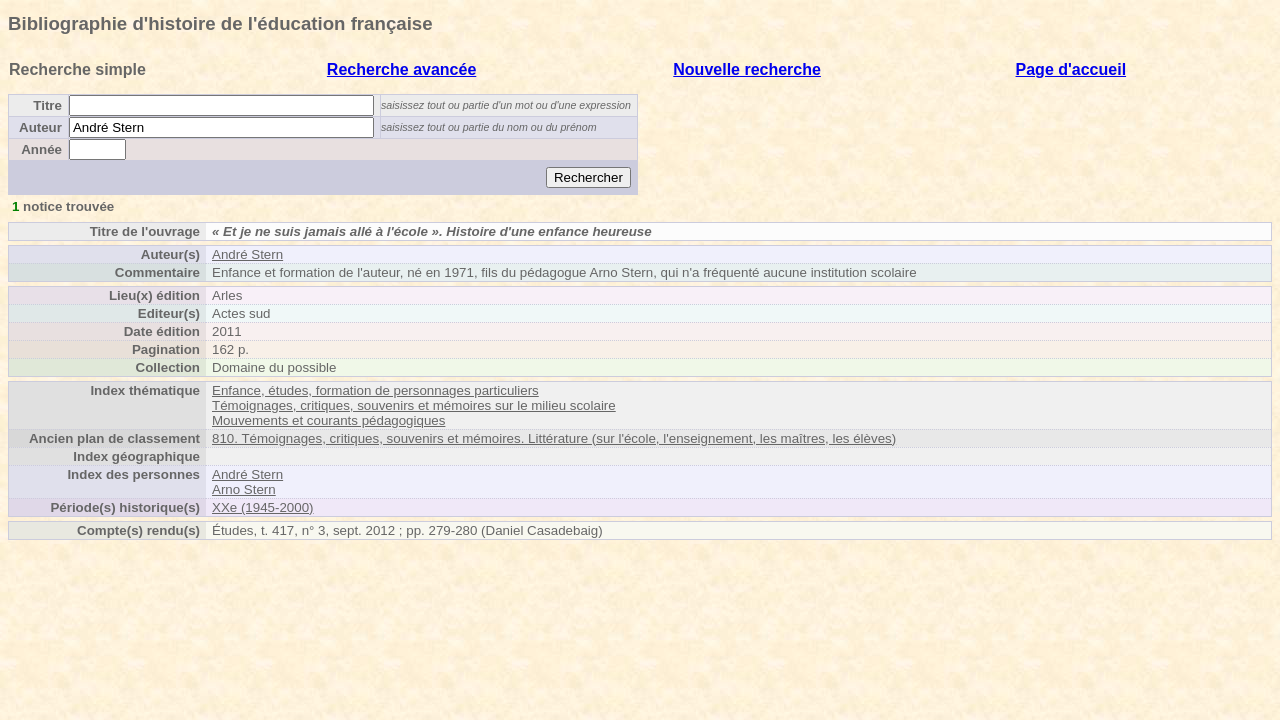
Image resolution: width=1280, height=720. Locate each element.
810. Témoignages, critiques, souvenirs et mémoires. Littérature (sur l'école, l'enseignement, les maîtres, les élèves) (554, 438)
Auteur (40, 127)
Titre (47, 105)
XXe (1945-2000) (263, 507)
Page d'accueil (1071, 69)
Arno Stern (244, 489)
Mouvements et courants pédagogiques (328, 420)
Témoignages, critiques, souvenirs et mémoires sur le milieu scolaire (414, 405)
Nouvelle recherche (747, 69)
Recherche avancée (401, 69)
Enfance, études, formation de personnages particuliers (375, 390)
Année (41, 149)
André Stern (247, 254)
